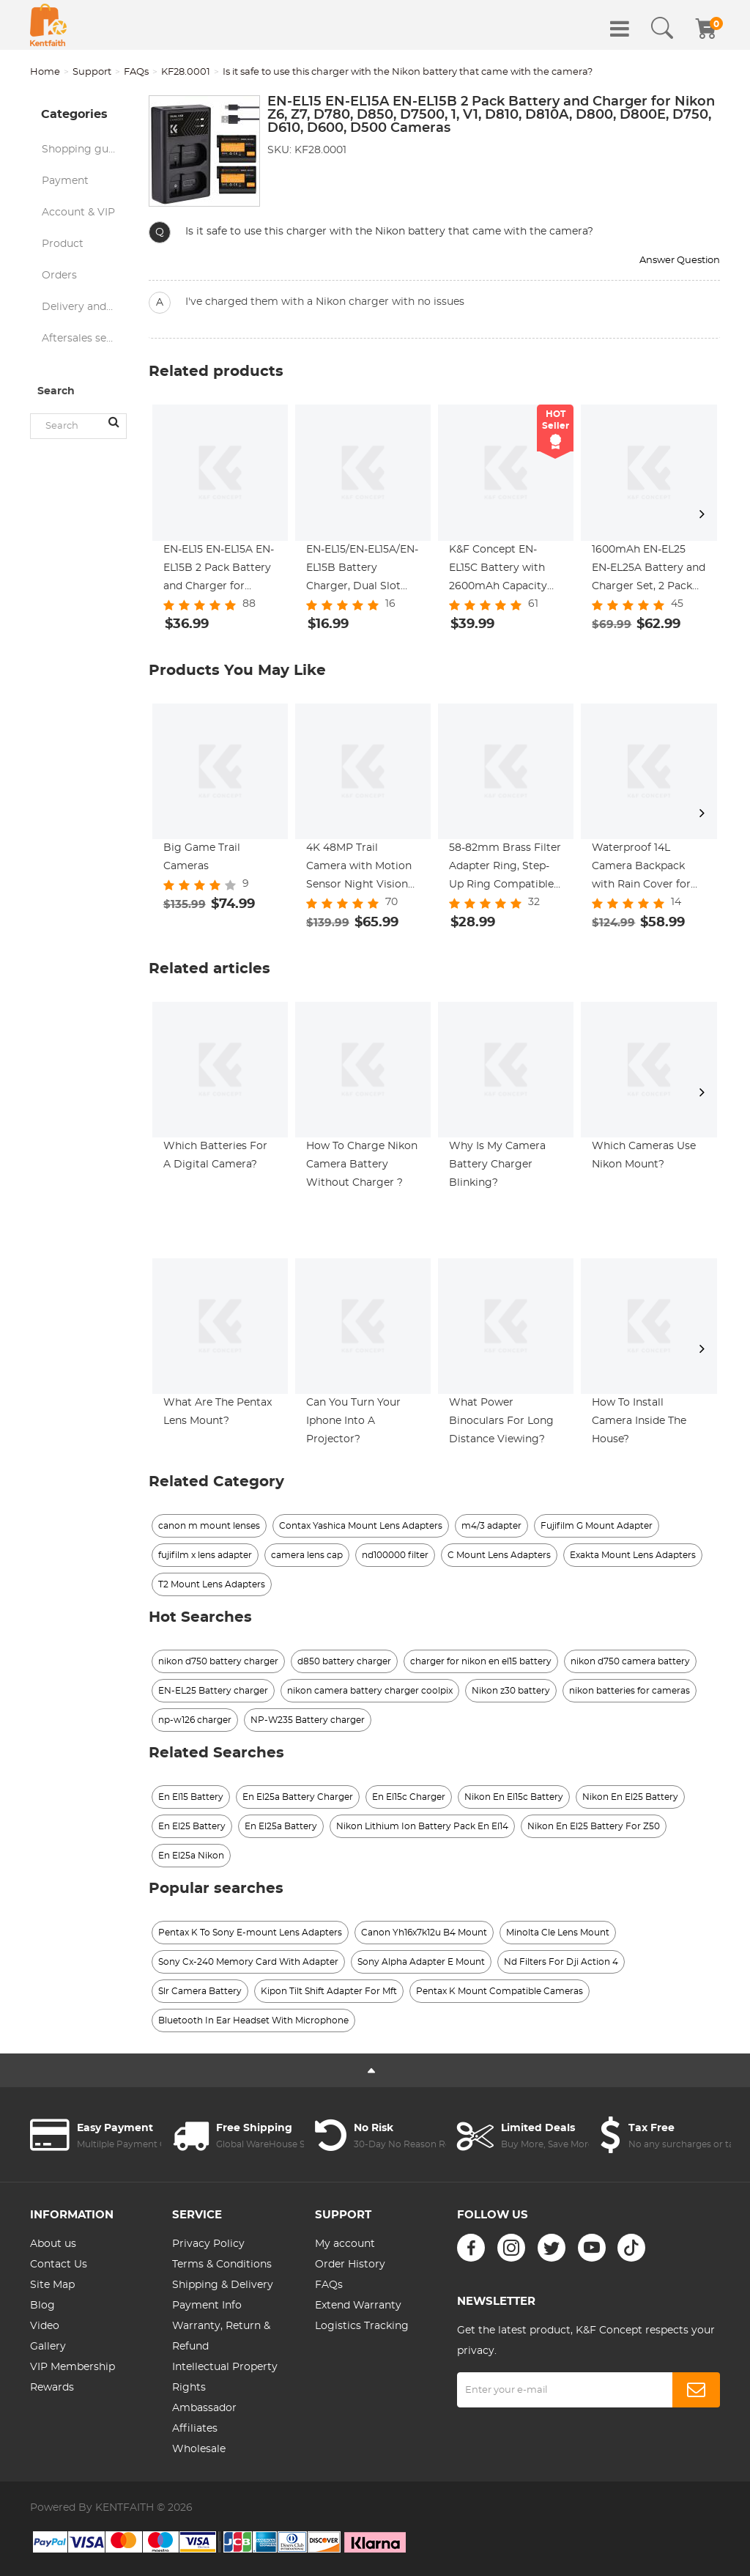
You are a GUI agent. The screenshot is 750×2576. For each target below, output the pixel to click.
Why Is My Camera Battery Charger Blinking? (497, 1164)
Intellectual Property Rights (225, 2377)
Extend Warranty (358, 2305)
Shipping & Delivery (222, 2285)
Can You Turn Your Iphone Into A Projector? (353, 1421)
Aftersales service (84, 338)
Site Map (52, 2285)
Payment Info (207, 2305)
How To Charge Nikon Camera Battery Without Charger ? (361, 1164)
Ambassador (204, 2408)
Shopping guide (83, 149)
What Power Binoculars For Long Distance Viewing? (501, 1421)
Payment (65, 181)
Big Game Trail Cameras (201, 857)
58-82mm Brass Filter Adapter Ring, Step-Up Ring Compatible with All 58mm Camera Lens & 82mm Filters (505, 868)
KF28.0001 (185, 72)
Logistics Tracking (362, 2326)
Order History (350, 2264)
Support (92, 72)
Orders (59, 275)
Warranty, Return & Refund (221, 2336)
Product (62, 244)
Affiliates (195, 2429)
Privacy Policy (208, 2244)
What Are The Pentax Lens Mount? (217, 1412)
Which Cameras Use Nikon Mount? (644, 1155)
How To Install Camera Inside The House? (639, 1421)
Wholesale (199, 2449)
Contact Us (58, 2264)
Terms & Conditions (222, 2264)
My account (345, 2244)
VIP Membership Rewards (72, 2377)
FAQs (136, 72)
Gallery (48, 2346)
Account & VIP (78, 212)
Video (44, 2326)
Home (45, 72)
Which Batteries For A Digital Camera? (215, 1155)
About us (53, 2244)
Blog (42, 2305)
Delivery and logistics (84, 307)
